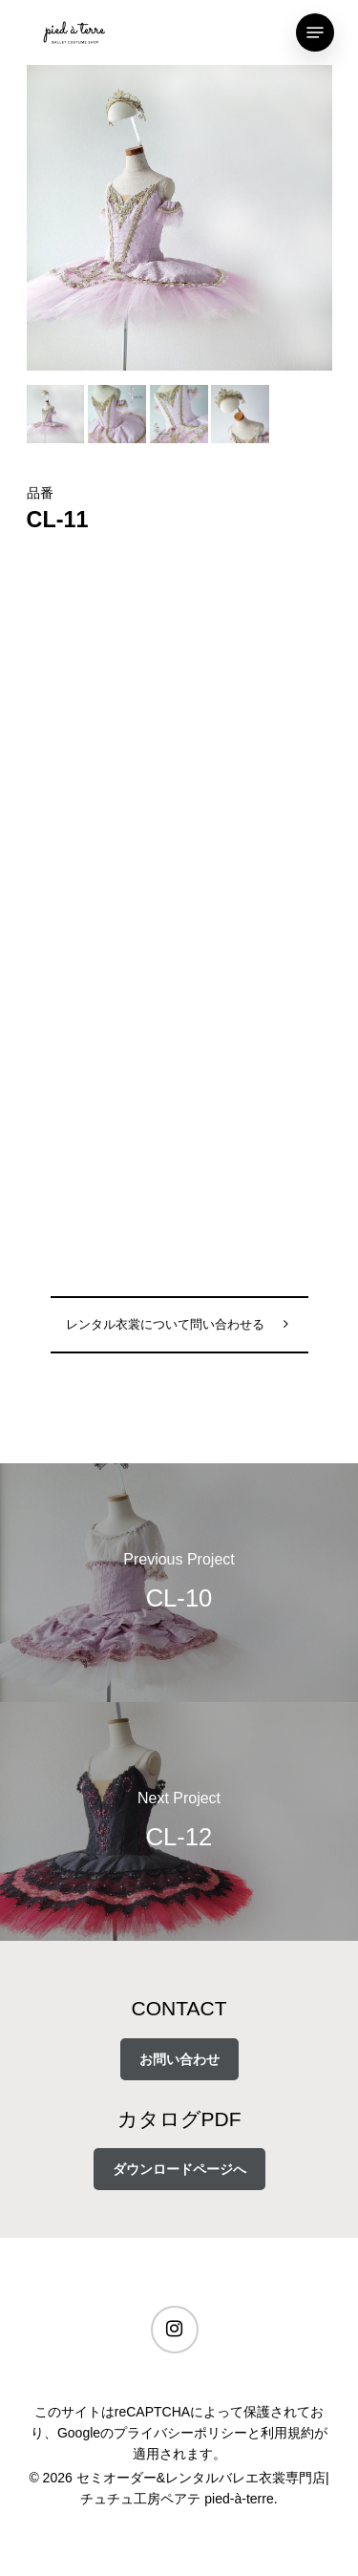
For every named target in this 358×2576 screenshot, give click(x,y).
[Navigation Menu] (315, 32)
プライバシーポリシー (180, 2432)
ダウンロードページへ (179, 2169)
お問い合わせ (179, 2059)
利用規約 (287, 2432)
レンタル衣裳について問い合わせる (165, 1324)
